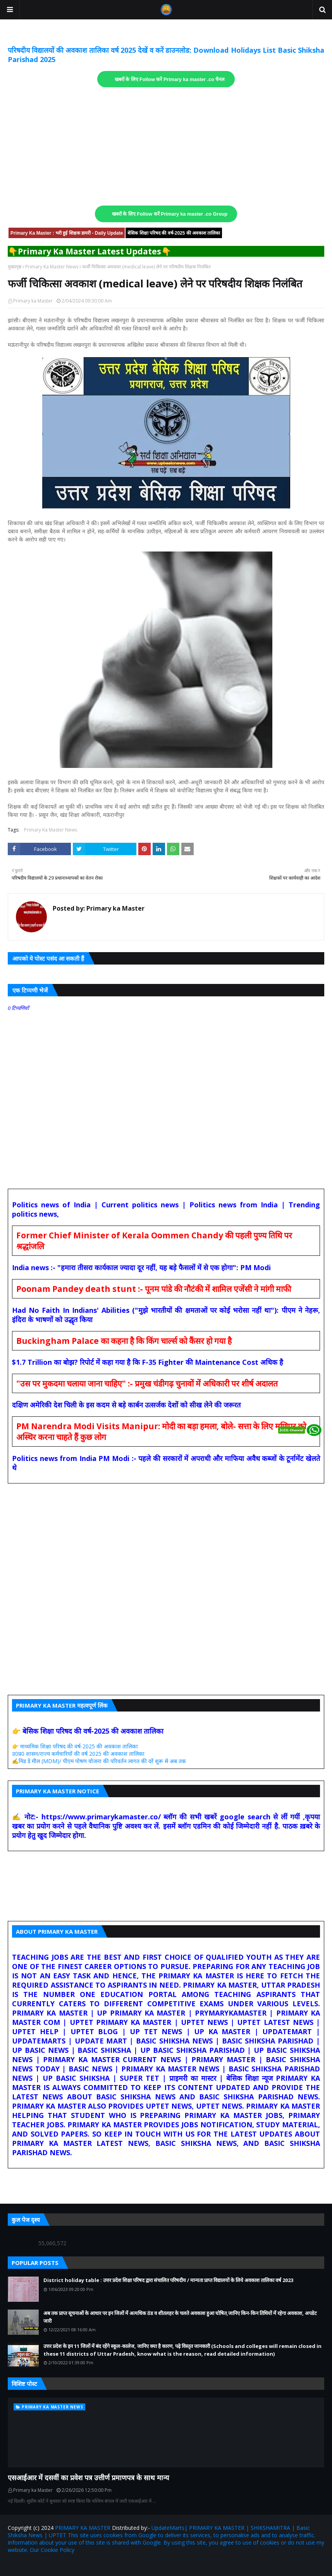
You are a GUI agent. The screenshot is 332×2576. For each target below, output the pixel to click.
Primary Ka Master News (51, 266)
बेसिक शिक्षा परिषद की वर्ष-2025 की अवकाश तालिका (173, 233)
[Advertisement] (166, 146)
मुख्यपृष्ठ (14, 266)
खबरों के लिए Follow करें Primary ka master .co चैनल (170, 79)
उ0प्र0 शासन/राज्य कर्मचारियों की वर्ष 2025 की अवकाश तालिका (78, 1753)
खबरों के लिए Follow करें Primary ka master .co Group (170, 214)
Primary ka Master (33, 300)
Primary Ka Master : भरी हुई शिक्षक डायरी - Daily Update (66, 233)
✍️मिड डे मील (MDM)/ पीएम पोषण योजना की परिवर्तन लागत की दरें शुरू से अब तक (99, 1761)
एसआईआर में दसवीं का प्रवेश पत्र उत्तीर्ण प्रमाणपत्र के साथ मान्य (88, 2477)
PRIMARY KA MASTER (82, 2527)
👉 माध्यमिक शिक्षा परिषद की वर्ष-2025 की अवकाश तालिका (75, 1746)
